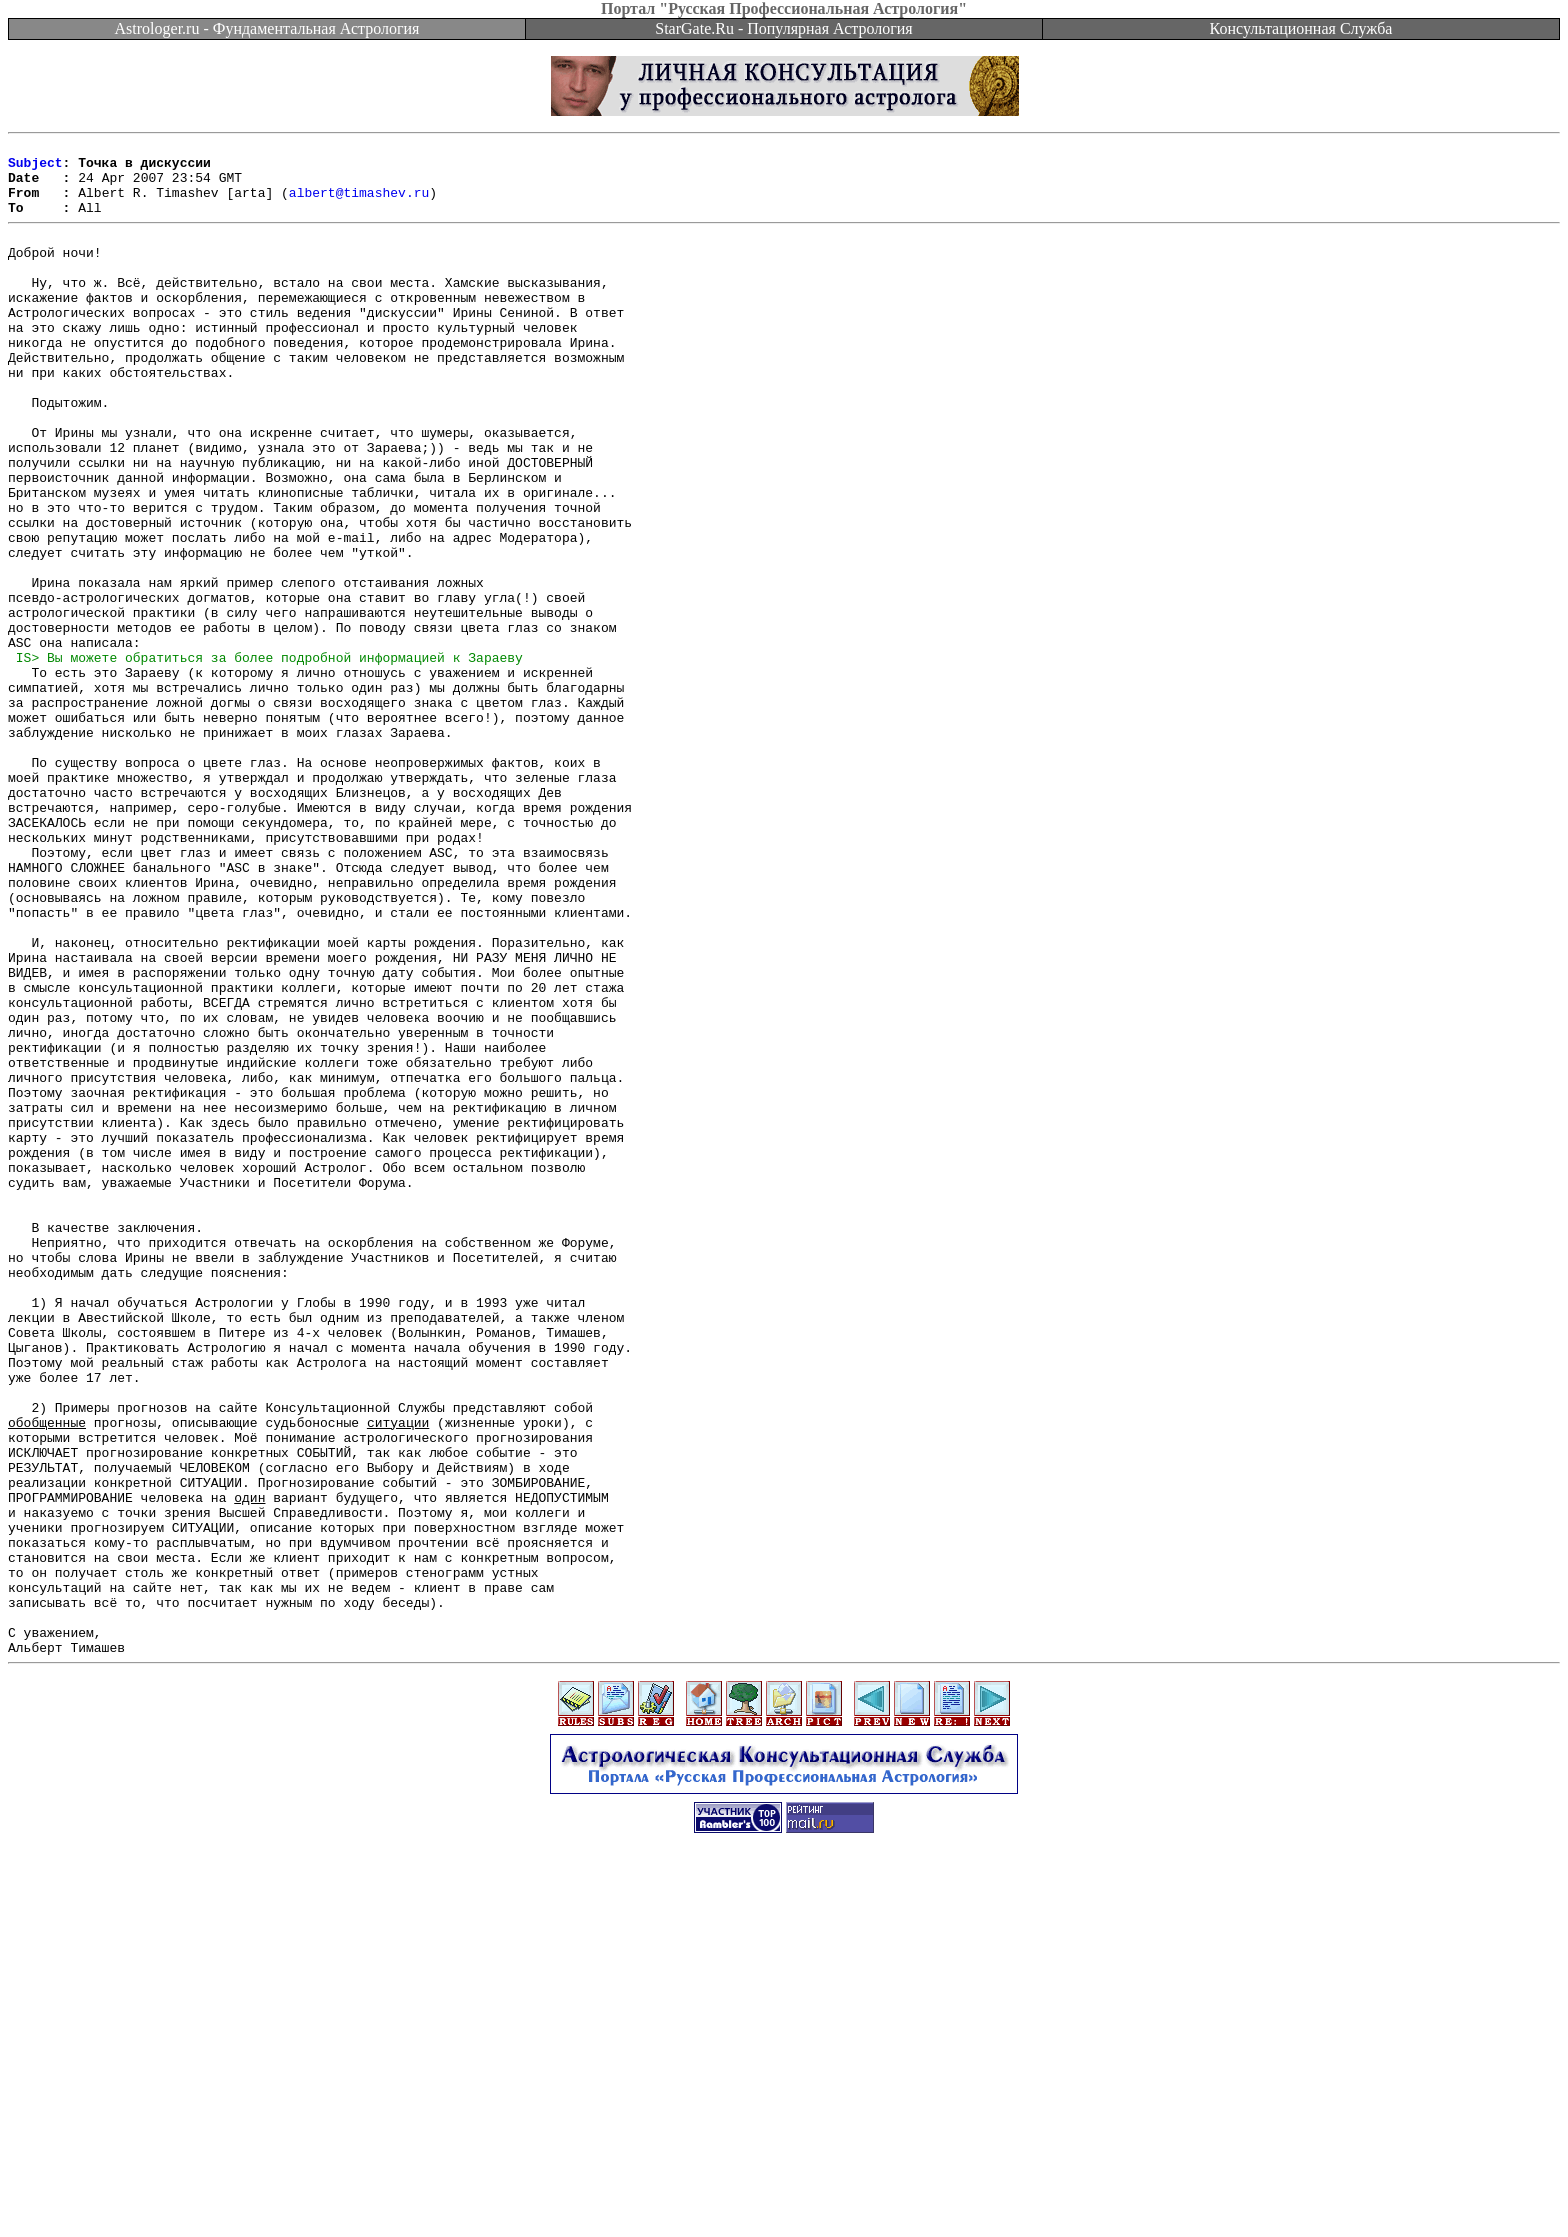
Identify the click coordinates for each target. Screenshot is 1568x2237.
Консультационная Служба (1301, 28)
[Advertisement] (784, 2192)
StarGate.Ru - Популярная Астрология (783, 28)
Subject (35, 168)
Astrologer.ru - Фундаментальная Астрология (267, 28)
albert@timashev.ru (359, 204)
